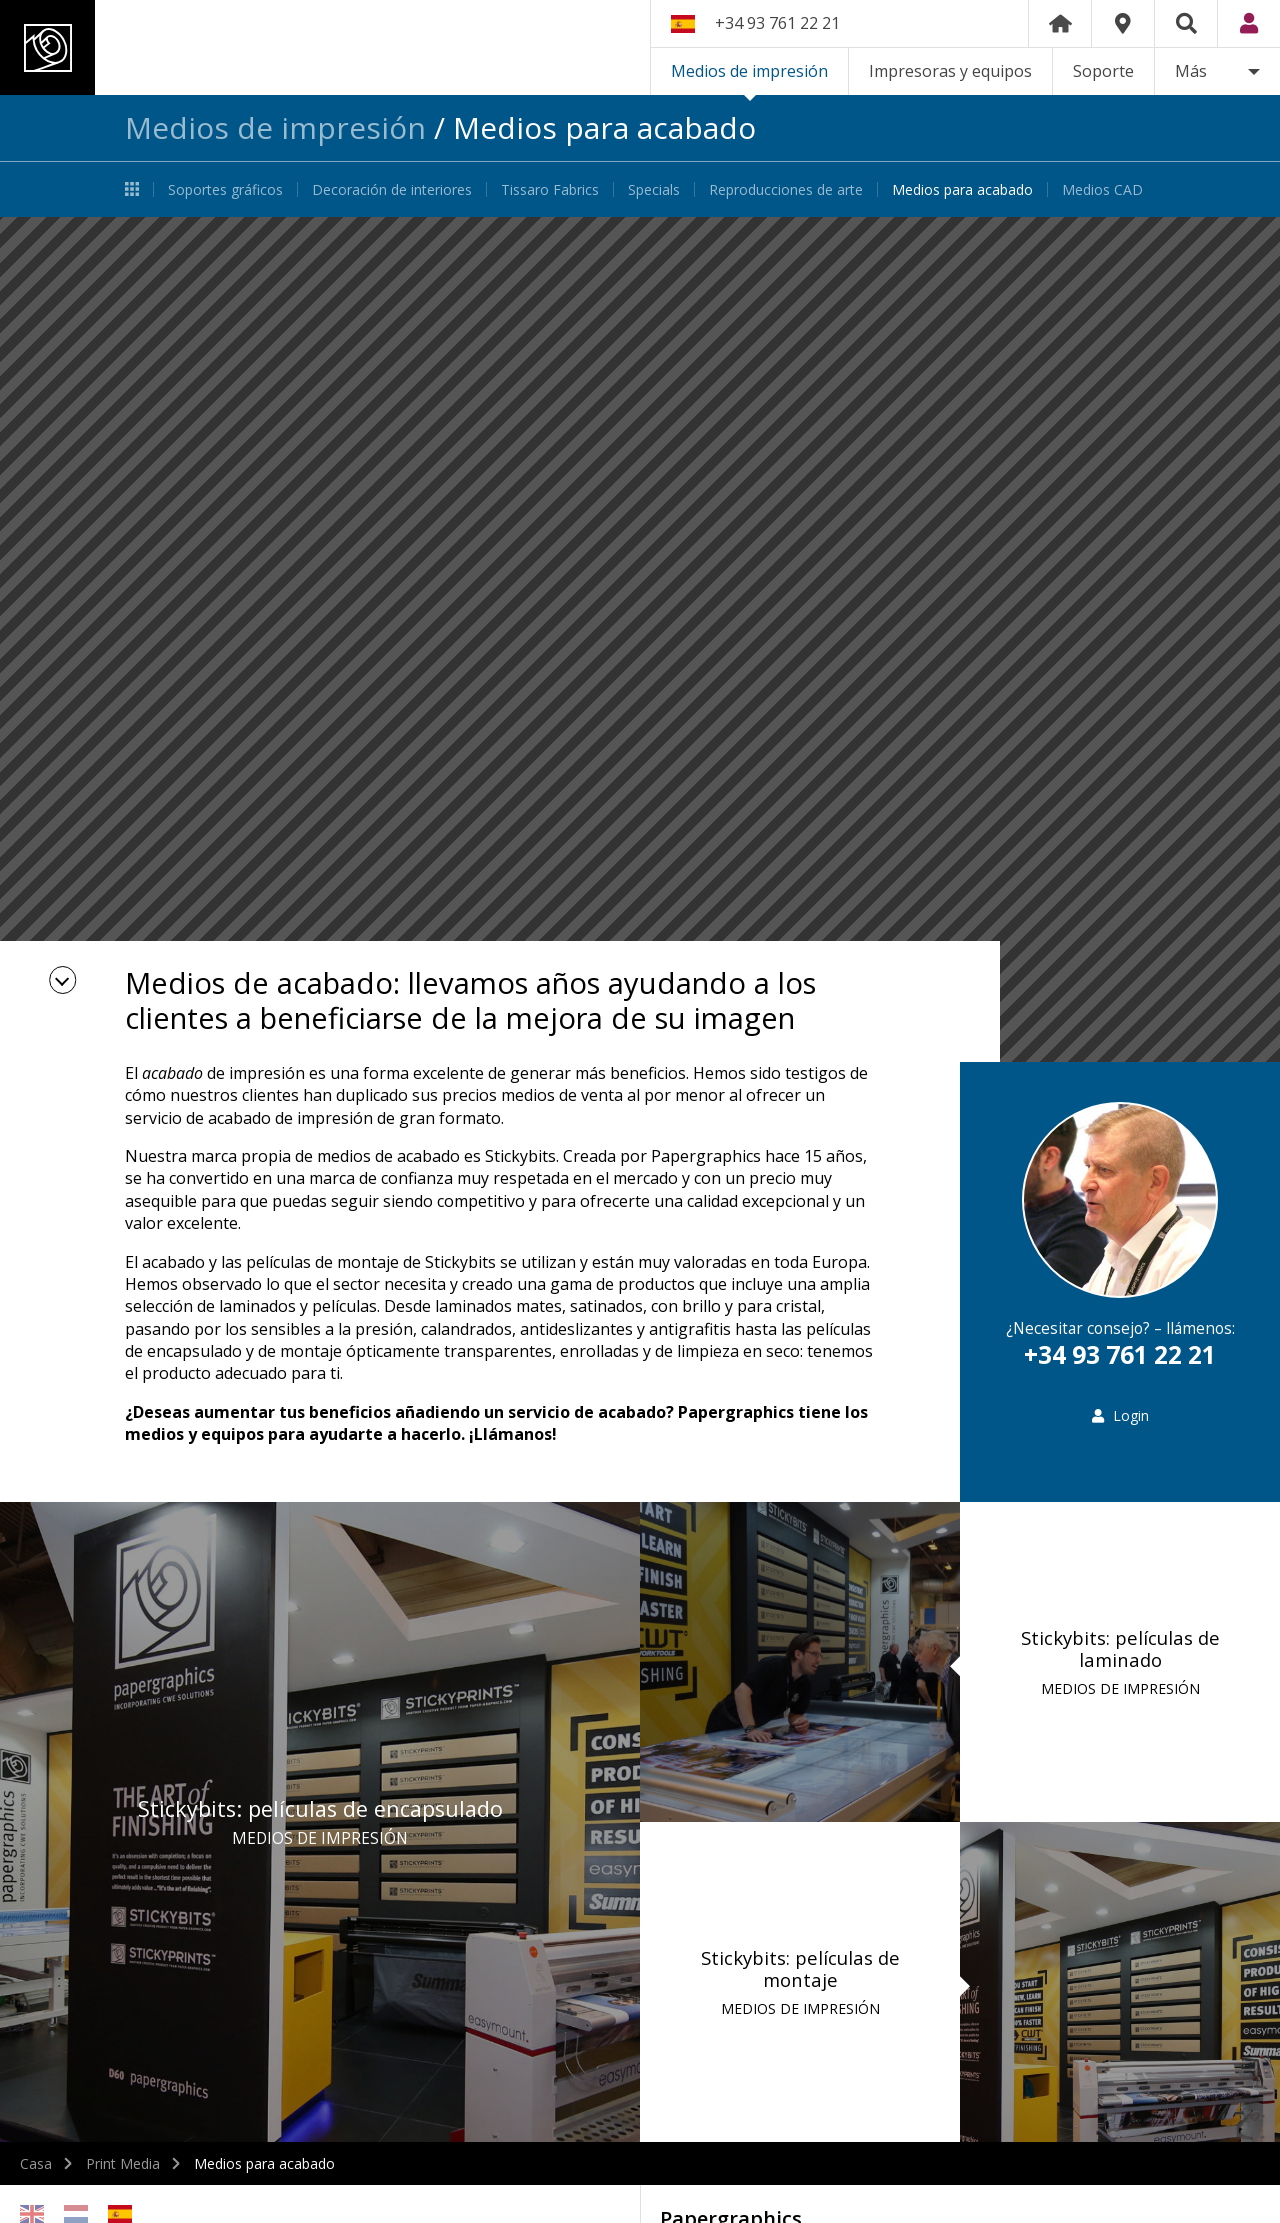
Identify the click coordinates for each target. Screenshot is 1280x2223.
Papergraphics (187, 47)
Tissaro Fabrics (550, 189)
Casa (36, 2163)
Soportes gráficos (225, 189)
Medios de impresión (749, 71)
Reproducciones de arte (786, 189)
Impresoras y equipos (950, 71)
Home (1060, 23)
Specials (654, 189)
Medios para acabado (962, 189)
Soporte (1103, 71)
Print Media (123, 2163)
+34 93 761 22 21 (777, 23)
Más (1191, 71)
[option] (640, 639)
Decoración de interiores (392, 189)
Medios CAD (1102, 189)
